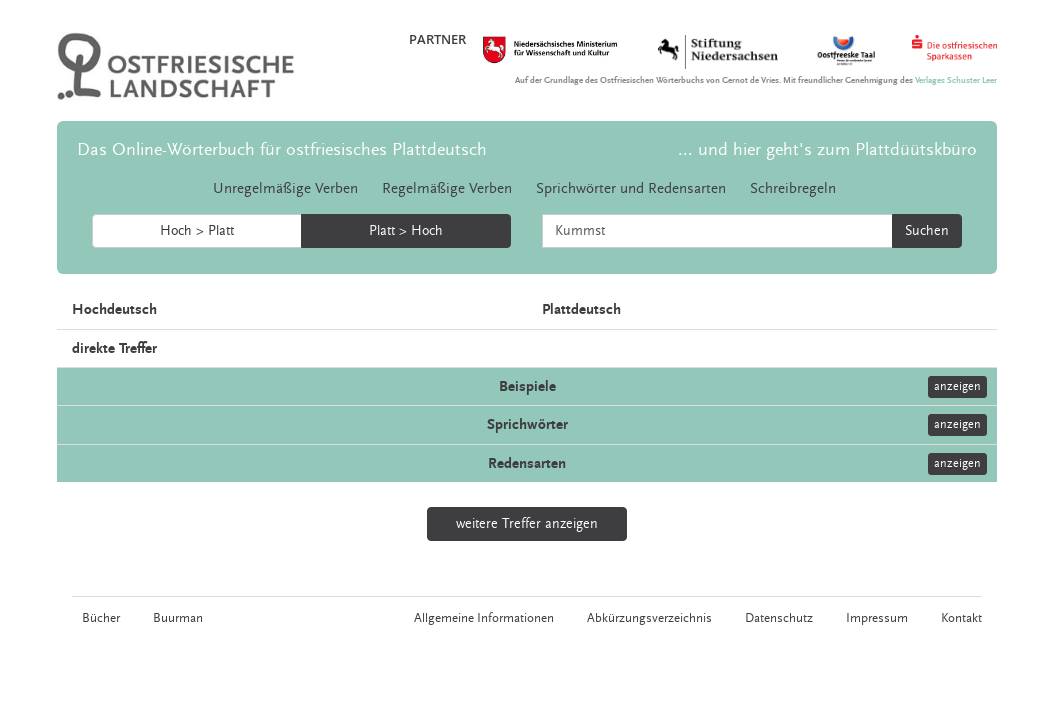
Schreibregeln (793, 188)
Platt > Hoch (406, 231)
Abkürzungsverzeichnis (649, 618)
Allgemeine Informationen (484, 618)
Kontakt (961, 618)
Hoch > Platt (197, 231)
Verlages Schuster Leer (956, 80)
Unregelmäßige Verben (285, 188)
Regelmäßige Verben (447, 188)
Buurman (178, 618)
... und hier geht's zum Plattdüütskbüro (827, 149)
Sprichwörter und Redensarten (631, 188)
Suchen (927, 231)
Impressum (877, 618)
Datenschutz (779, 618)
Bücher (101, 618)
